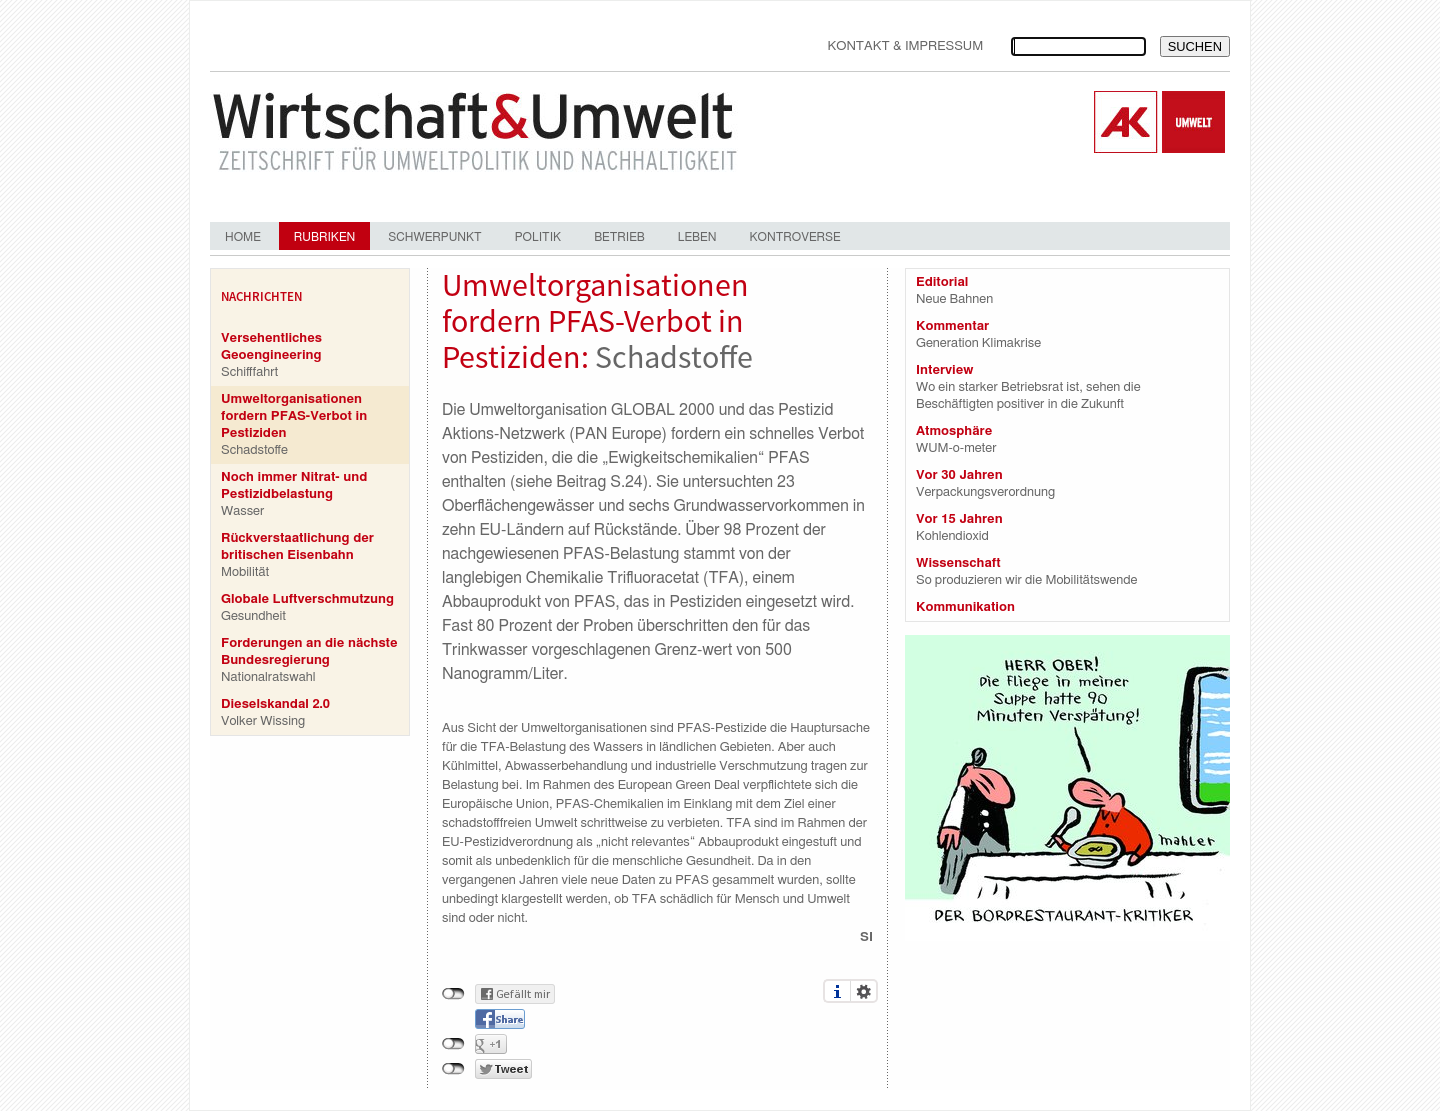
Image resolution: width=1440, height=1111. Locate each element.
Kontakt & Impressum (905, 46)
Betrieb (619, 237)
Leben (697, 237)
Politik (538, 237)
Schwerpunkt (434, 237)
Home (243, 237)
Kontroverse (794, 237)
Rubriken (324, 237)
